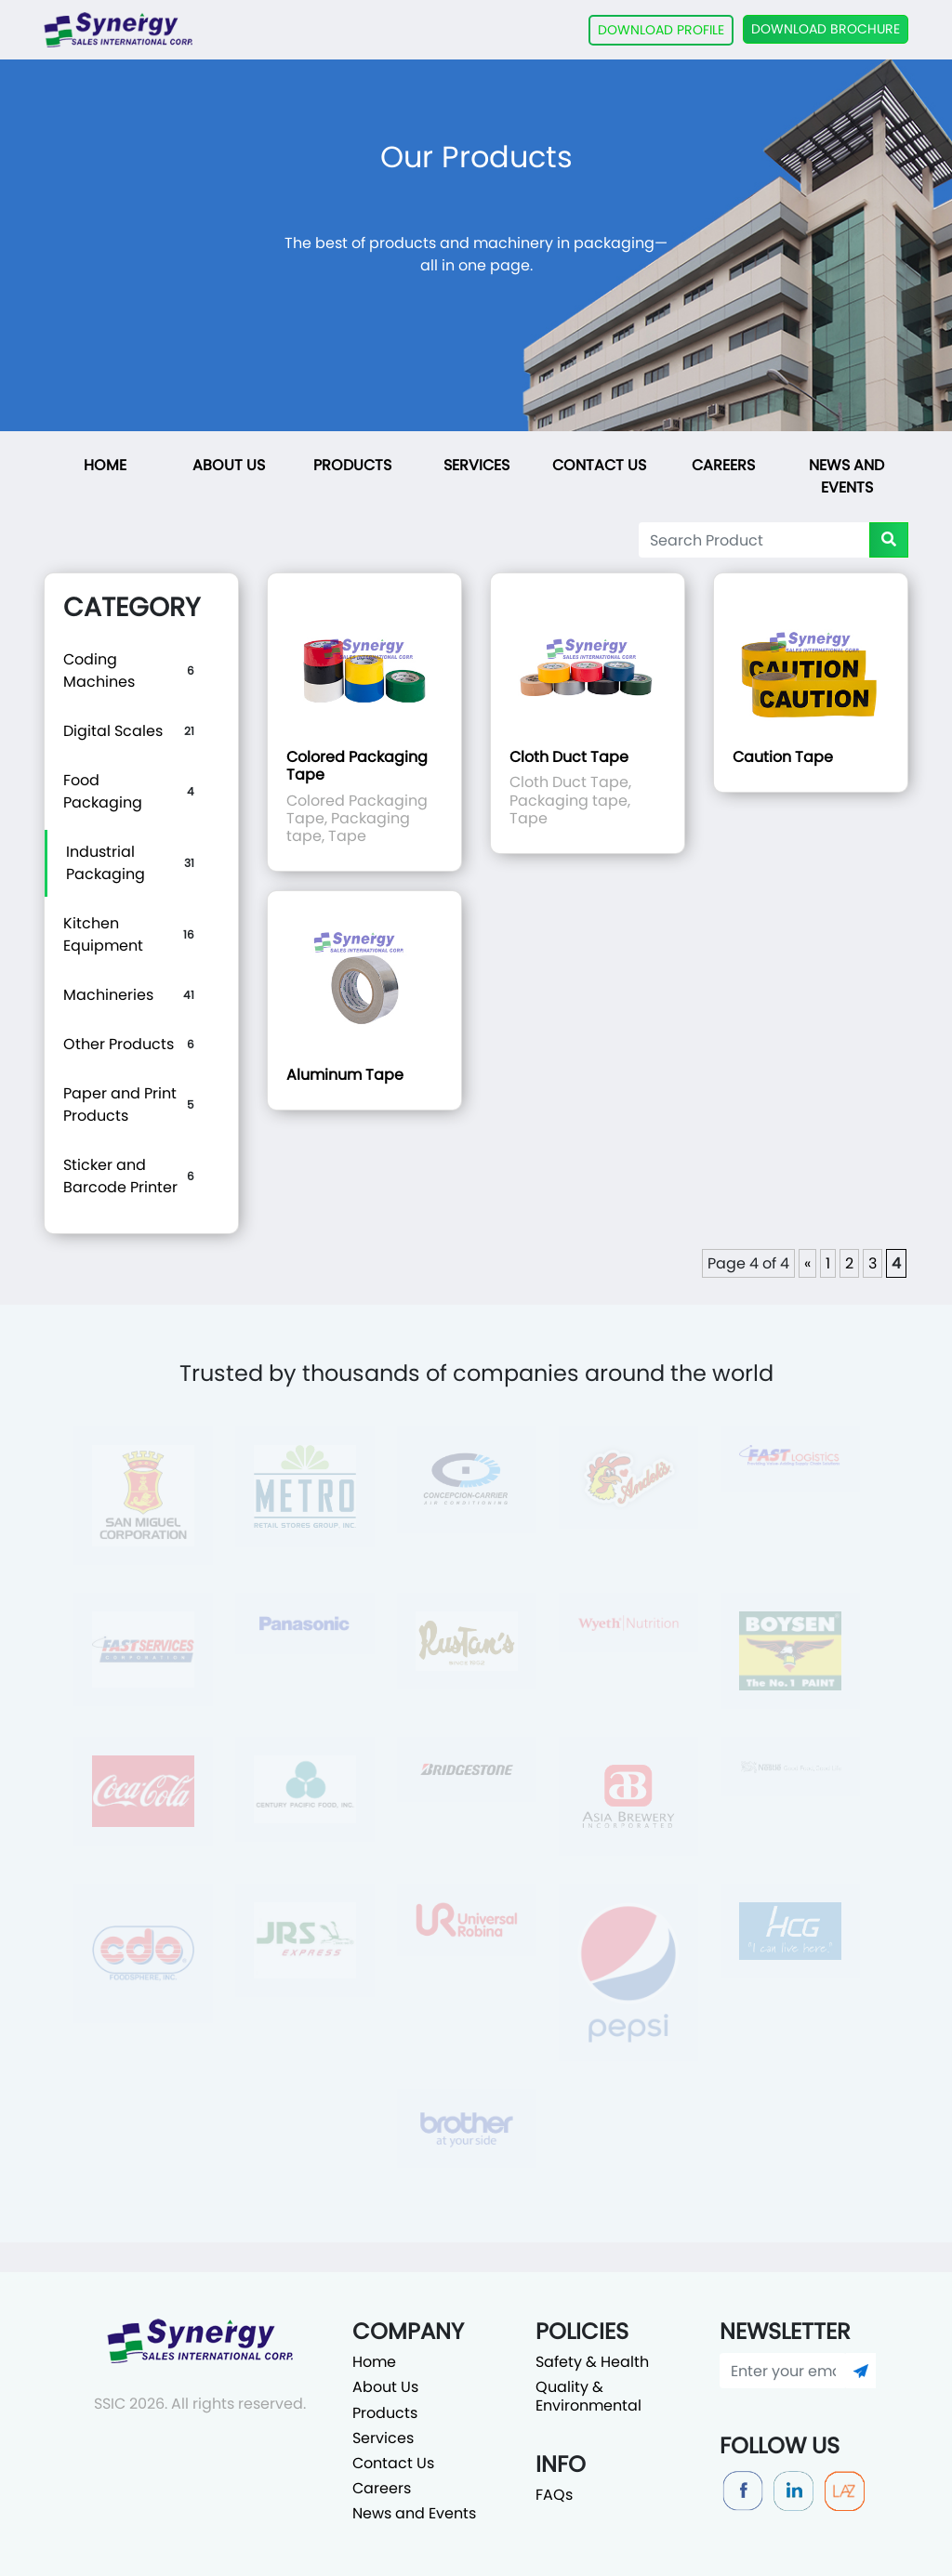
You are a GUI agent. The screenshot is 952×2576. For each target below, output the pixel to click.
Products (352, 465)
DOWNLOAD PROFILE (661, 29)
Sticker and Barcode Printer (120, 1176)
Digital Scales (113, 731)
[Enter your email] (783, 2370)
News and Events (846, 476)
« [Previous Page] (807, 1263)
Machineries (108, 994)
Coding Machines (99, 670)
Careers (723, 465)
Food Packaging (102, 791)
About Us (228, 465)
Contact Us (599, 465)
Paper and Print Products (120, 1104)
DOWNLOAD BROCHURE (825, 29)
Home (105, 465)
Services (476, 465)
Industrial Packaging (105, 863)
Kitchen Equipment (103, 934)
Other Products (118, 1044)
